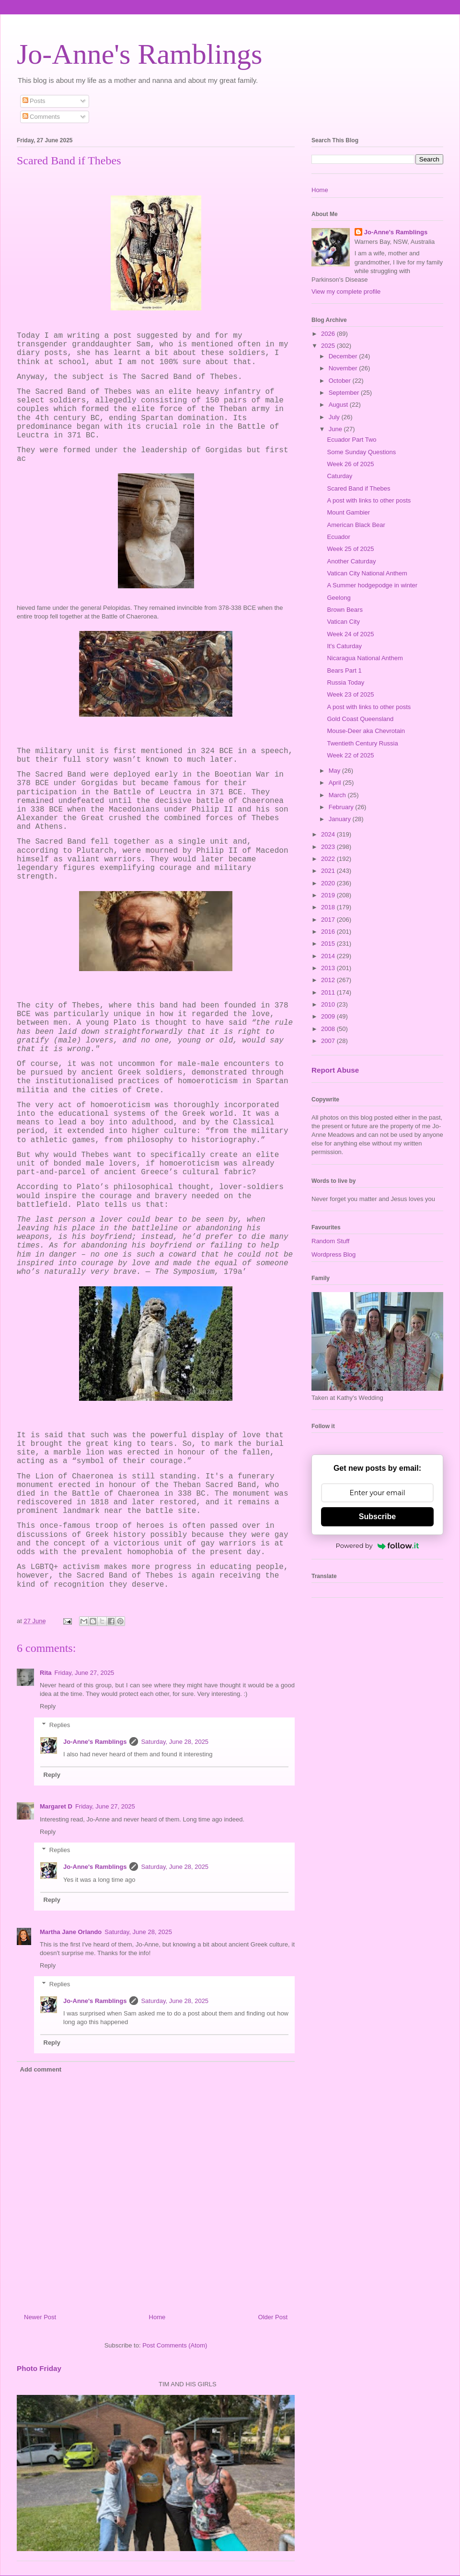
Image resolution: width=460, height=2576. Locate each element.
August (339, 404)
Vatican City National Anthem (367, 573)
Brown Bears (344, 609)
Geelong (338, 597)
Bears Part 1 (344, 670)
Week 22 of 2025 (350, 755)
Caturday (339, 476)
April (336, 782)
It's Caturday (344, 646)
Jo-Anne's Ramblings (139, 54)
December (344, 356)
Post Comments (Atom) (174, 2345)
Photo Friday (39, 2368)
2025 (329, 345)
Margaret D (56, 1806)
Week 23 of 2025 (350, 694)
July (335, 417)
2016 (329, 931)
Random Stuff (330, 1241)
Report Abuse (335, 1070)
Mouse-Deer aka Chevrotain (366, 730)
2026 (329, 333)
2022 (329, 858)
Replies (59, 1725)
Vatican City (343, 621)
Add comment (41, 2069)
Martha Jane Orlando (71, 1931)
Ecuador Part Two (351, 439)
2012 (329, 980)
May (335, 770)
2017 (329, 919)
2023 (329, 846)
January (341, 819)
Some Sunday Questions (361, 452)
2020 (329, 883)
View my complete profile (345, 291)
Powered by (377, 1545)
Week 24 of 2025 (350, 634)
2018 (329, 907)
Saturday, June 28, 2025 (174, 1741)
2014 (329, 956)
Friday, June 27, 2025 (85, 1672)
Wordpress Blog (333, 1254)
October (341, 380)
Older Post (273, 2317)
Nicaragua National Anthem (364, 658)
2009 (329, 1016)
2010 (329, 1004)
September (345, 392)
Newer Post (40, 2317)
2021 (329, 870)
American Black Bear (356, 524)
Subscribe (377, 1516)
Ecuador (338, 536)
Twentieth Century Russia (362, 743)
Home (157, 2317)
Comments (41, 116)
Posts (34, 100)
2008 (329, 1028)
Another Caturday (351, 561)
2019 (329, 895)
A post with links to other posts (369, 500)
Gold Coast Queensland (360, 718)
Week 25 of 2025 (350, 548)
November (344, 368)
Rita (46, 1672)
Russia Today (345, 682)
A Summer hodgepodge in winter (372, 585)
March (338, 795)
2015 (329, 943)
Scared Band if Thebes (358, 488)
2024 (329, 834)
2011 (329, 992)
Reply (48, 1706)
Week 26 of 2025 (350, 464)
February (342, 807)
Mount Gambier (348, 512)
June (336, 429)
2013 (329, 968)
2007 (329, 1040)
